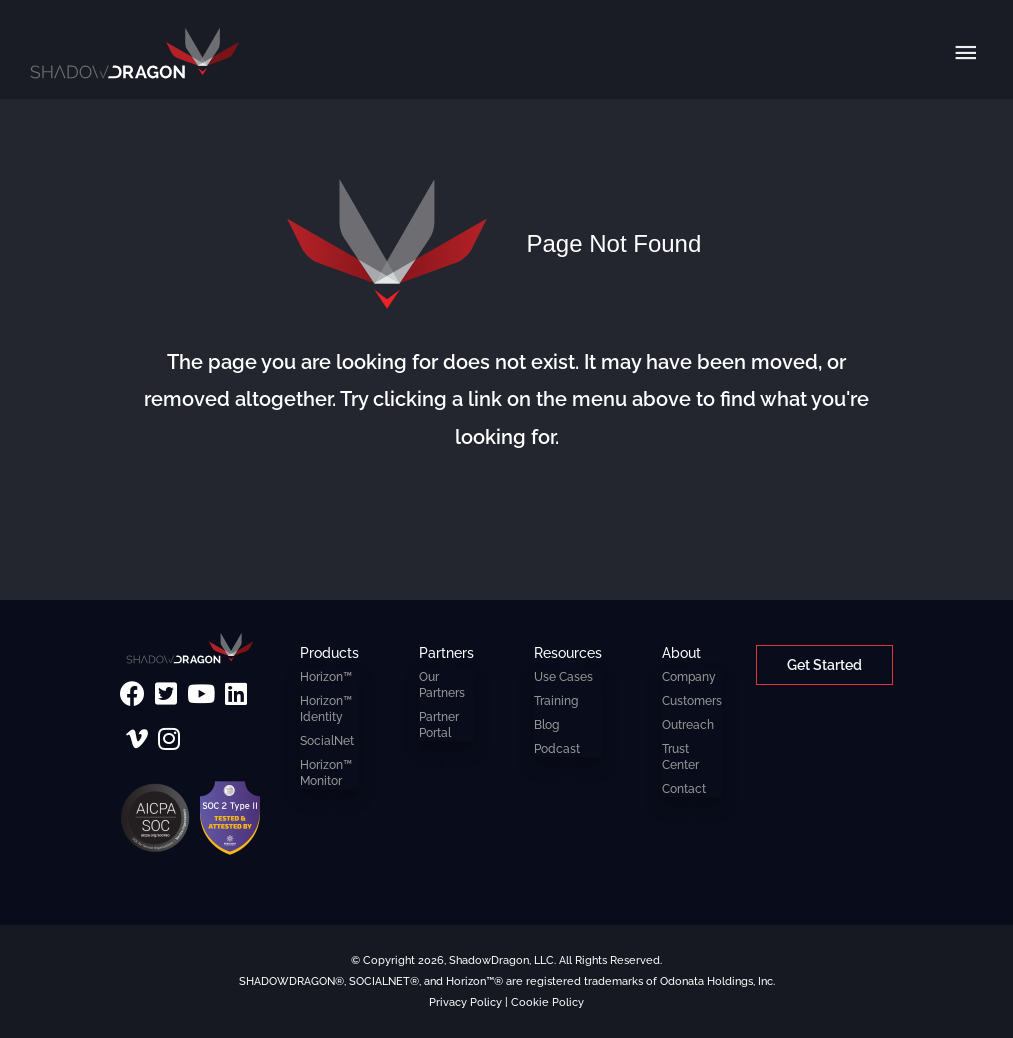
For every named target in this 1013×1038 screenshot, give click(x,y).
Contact (684, 789)
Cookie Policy (547, 1002)
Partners (446, 652)
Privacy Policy (465, 1002)
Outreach (688, 725)
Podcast (557, 749)
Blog (546, 725)
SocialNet (327, 741)
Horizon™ (326, 677)
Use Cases (563, 677)
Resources (568, 652)
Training (556, 701)
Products (329, 652)
